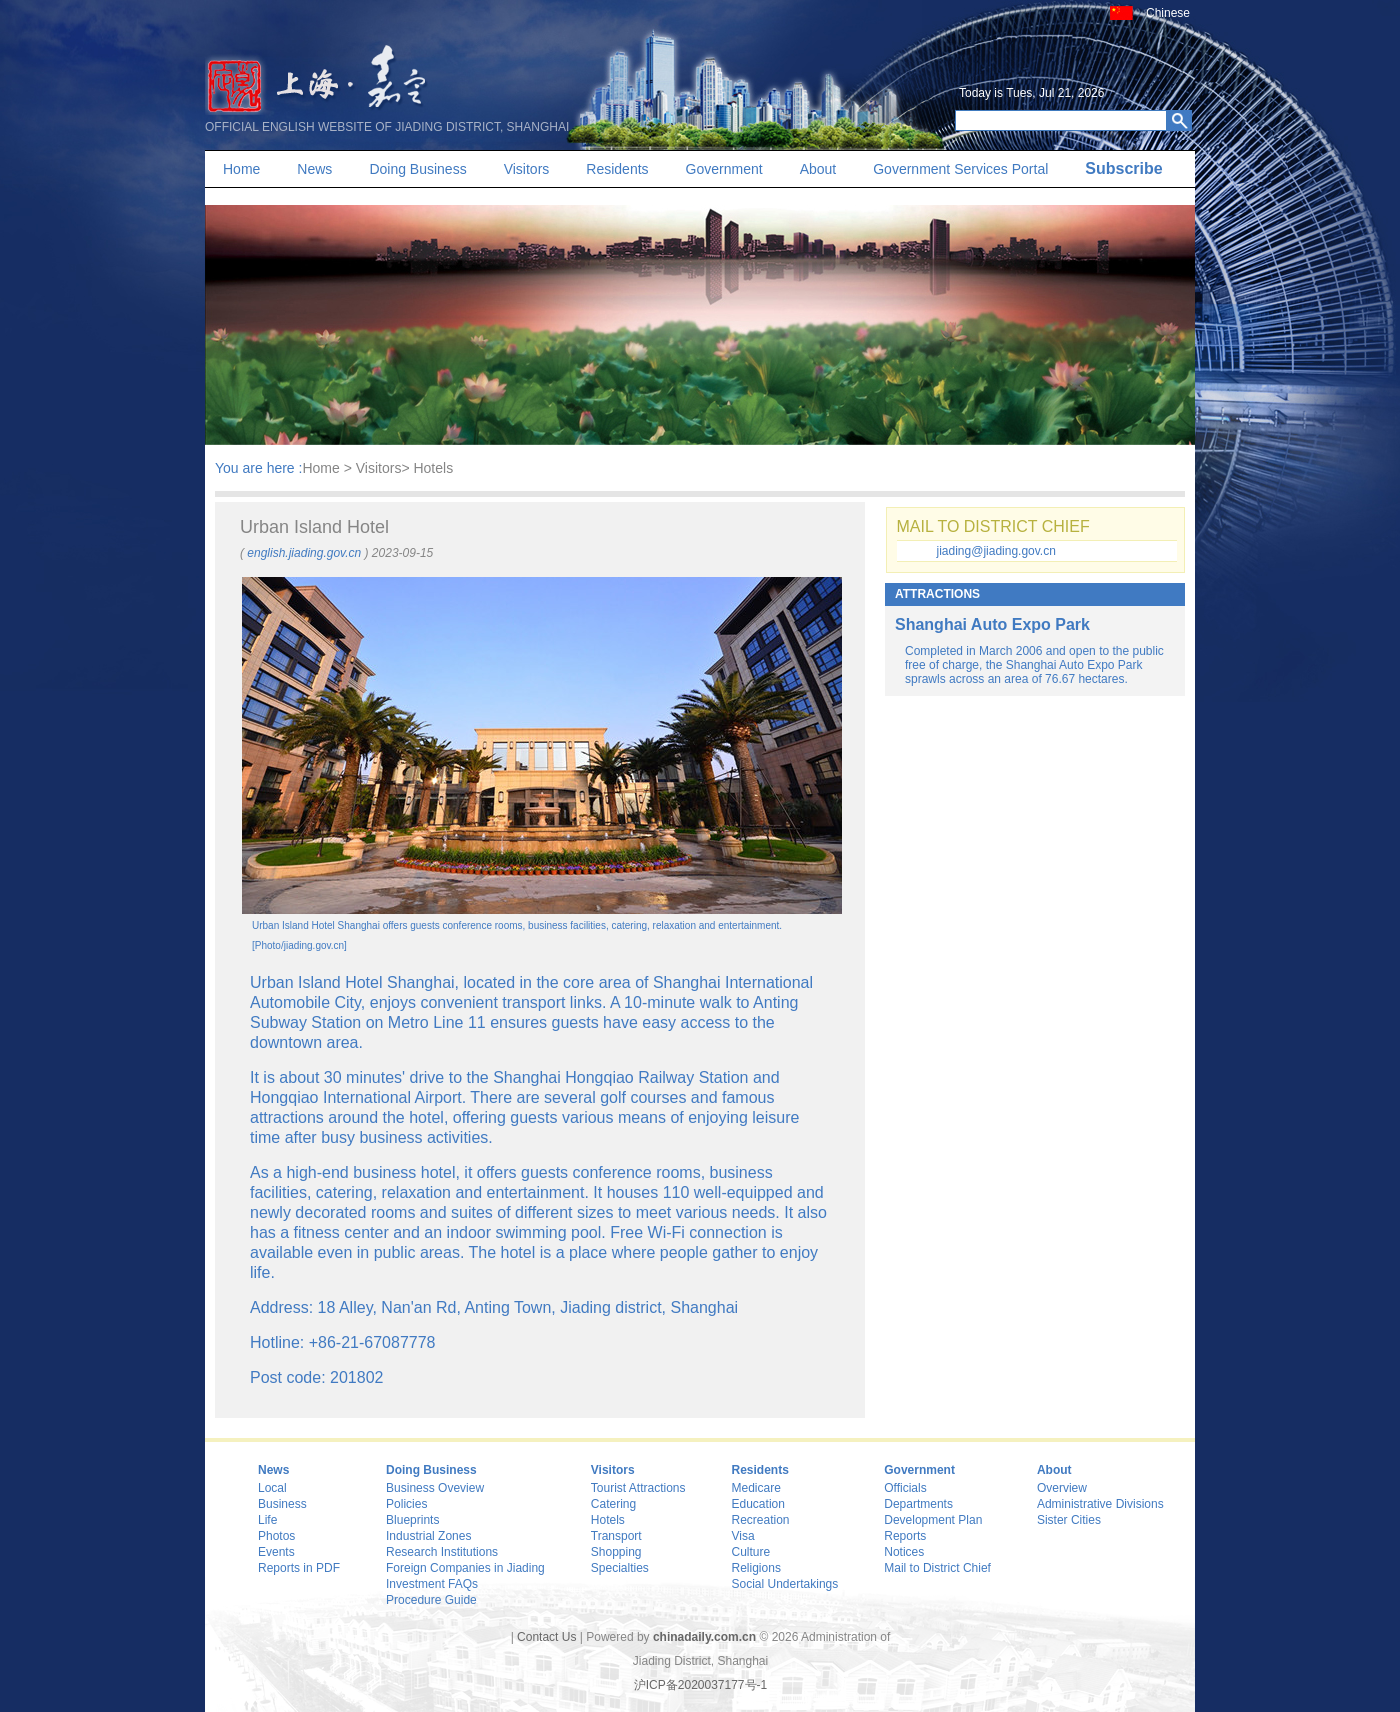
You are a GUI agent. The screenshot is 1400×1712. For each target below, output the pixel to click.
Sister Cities (1069, 1520)
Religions (756, 1568)
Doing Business (417, 169)
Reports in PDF (299, 1568)
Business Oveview (435, 1488)
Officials (905, 1488)
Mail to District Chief (937, 1568)
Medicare (756, 1488)
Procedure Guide (431, 1600)
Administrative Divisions (1100, 1504)
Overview (1062, 1488)
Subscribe (1123, 168)
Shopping (616, 1552)
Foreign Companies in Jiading (465, 1568)
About (818, 169)
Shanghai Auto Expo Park (992, 624)
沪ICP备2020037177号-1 (700, 1685)
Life (267, 1520)
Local (272, 1488)
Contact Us (546, 1637)
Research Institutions (442, 1552)
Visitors (527, 169)
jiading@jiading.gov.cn (996, 551)
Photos (276, 1536)
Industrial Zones (428, 1536)
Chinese (1168, 13)
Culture (751, 1552)
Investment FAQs (432, 1584)
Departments (918, 1504)
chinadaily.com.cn (704, 1637)
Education (758, 1504)
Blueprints (412, 1520)
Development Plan (933, 1520)
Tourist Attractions (638, 1488)
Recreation (761, 1520)
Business (282, 1504)
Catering (613, 1504)
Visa (743, 1536)
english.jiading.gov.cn (304, 553)
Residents (617, 169)
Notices (904, 1552)
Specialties (620, 1568)
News (314, 169)
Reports (905, 1536)
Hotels (608, 1520)
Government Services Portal (960, 169)
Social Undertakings (785, 1584)
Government (724, 169)
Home (241, 169)
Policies (406, 1504)
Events (276, 1552)
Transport (616, 1536)
